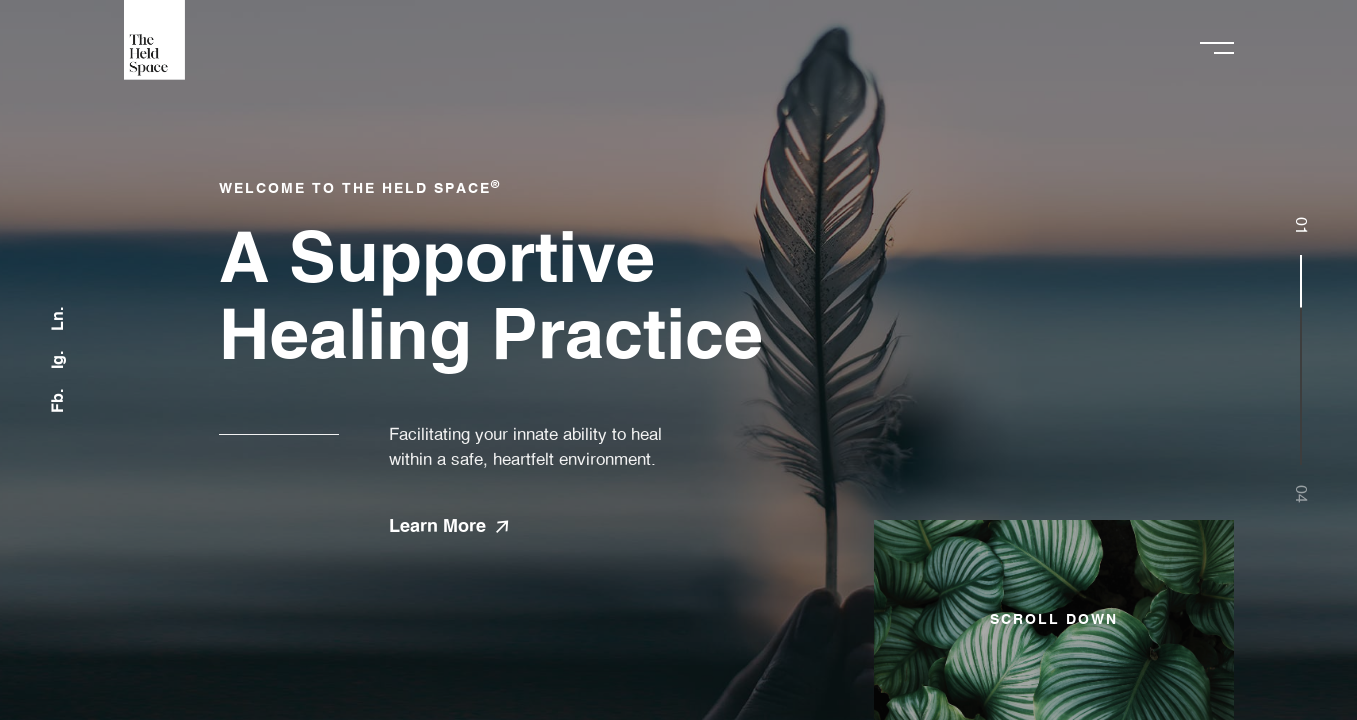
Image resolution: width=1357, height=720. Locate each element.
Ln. (58, 319)
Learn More (449, 527)
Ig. (58, 360)
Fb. (58, 401)
